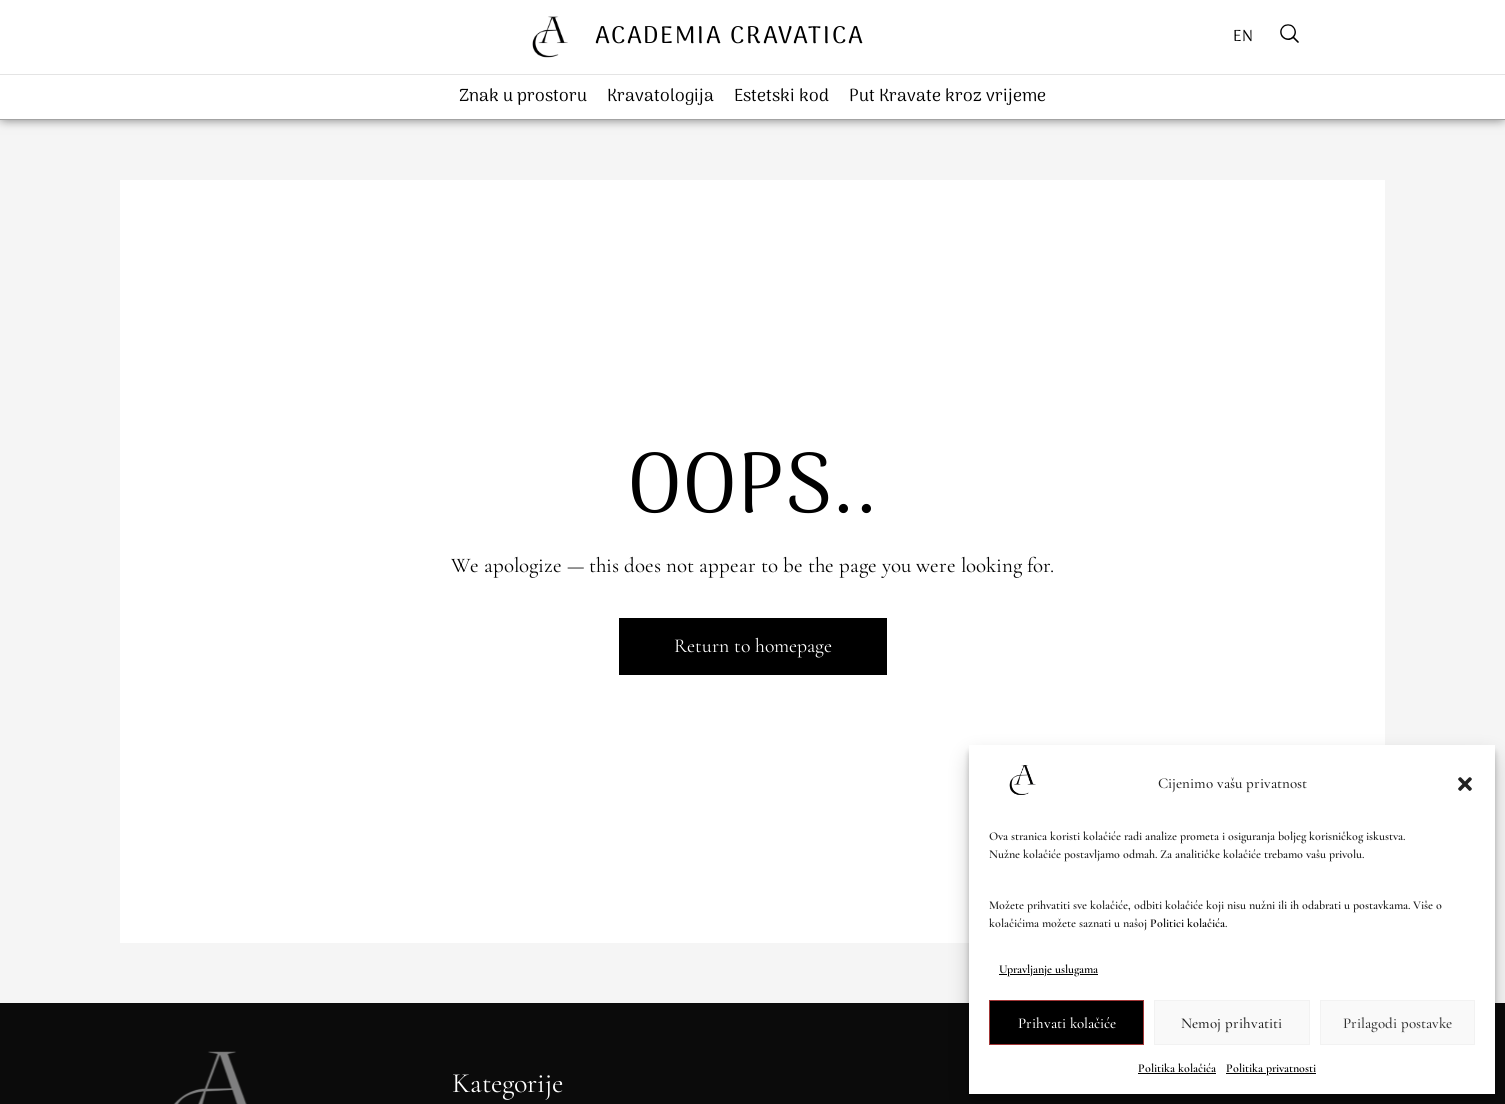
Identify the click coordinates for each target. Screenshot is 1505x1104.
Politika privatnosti (1271, 1068)
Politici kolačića (1187, 923)
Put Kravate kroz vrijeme (947, 97)
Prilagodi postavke (1397, 1023)
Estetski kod (781, 97)
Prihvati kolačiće (1067, 1023)
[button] (1465, 784)
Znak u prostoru (523, 97)
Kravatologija (660, 97)
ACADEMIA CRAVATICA (729, 36)
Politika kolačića (1177, 1068)
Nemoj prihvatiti (1231, 1023)
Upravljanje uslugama (1048, 969)
